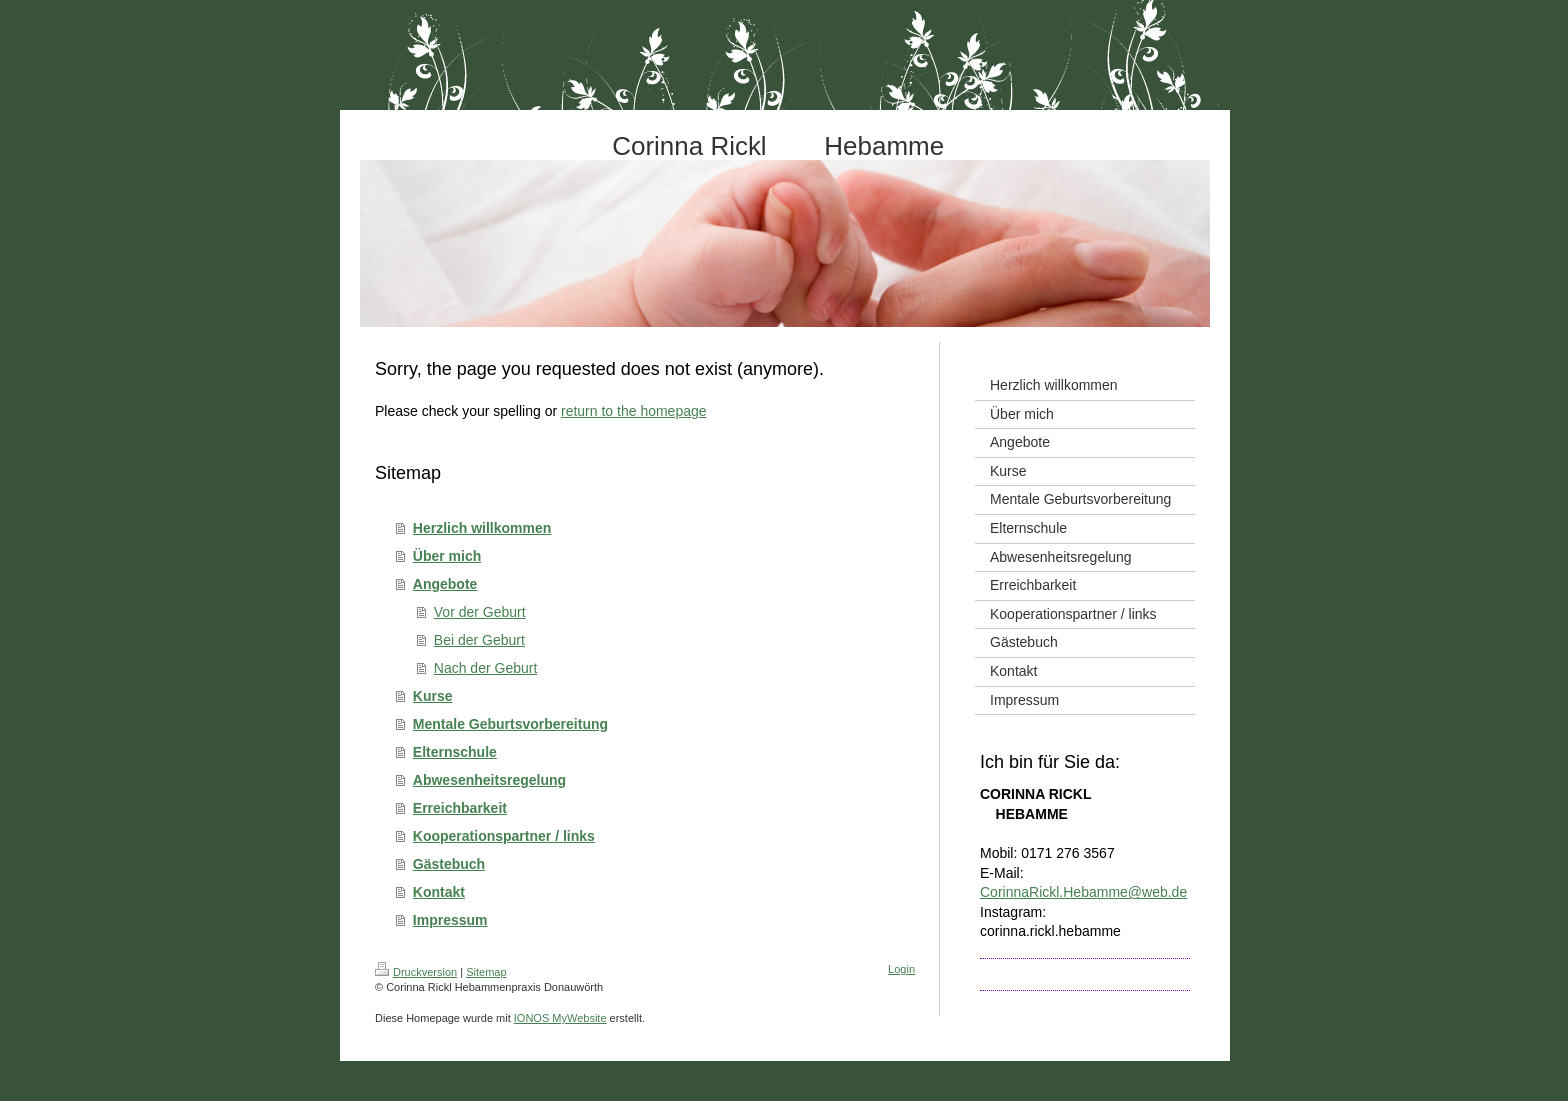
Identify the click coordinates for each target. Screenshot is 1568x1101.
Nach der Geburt (486, 668)
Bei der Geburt (479, 640)
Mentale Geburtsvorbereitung (510, 724)
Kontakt (439, 892)
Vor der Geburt (480, 612)
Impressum (450, 920)
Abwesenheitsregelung (489, 780)
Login (901, 969)
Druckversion (416, 972)
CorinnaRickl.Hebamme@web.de (1083, 892)
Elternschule (455, 752)
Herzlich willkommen (482, 528)
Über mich (447, 556)
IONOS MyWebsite (560, 1018)
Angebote (445, 584)
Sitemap (486, 972)
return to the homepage (634, 411)
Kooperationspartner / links (504, 836)
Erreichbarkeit (460, 808)
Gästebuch (449, 864)
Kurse (433, 696)
